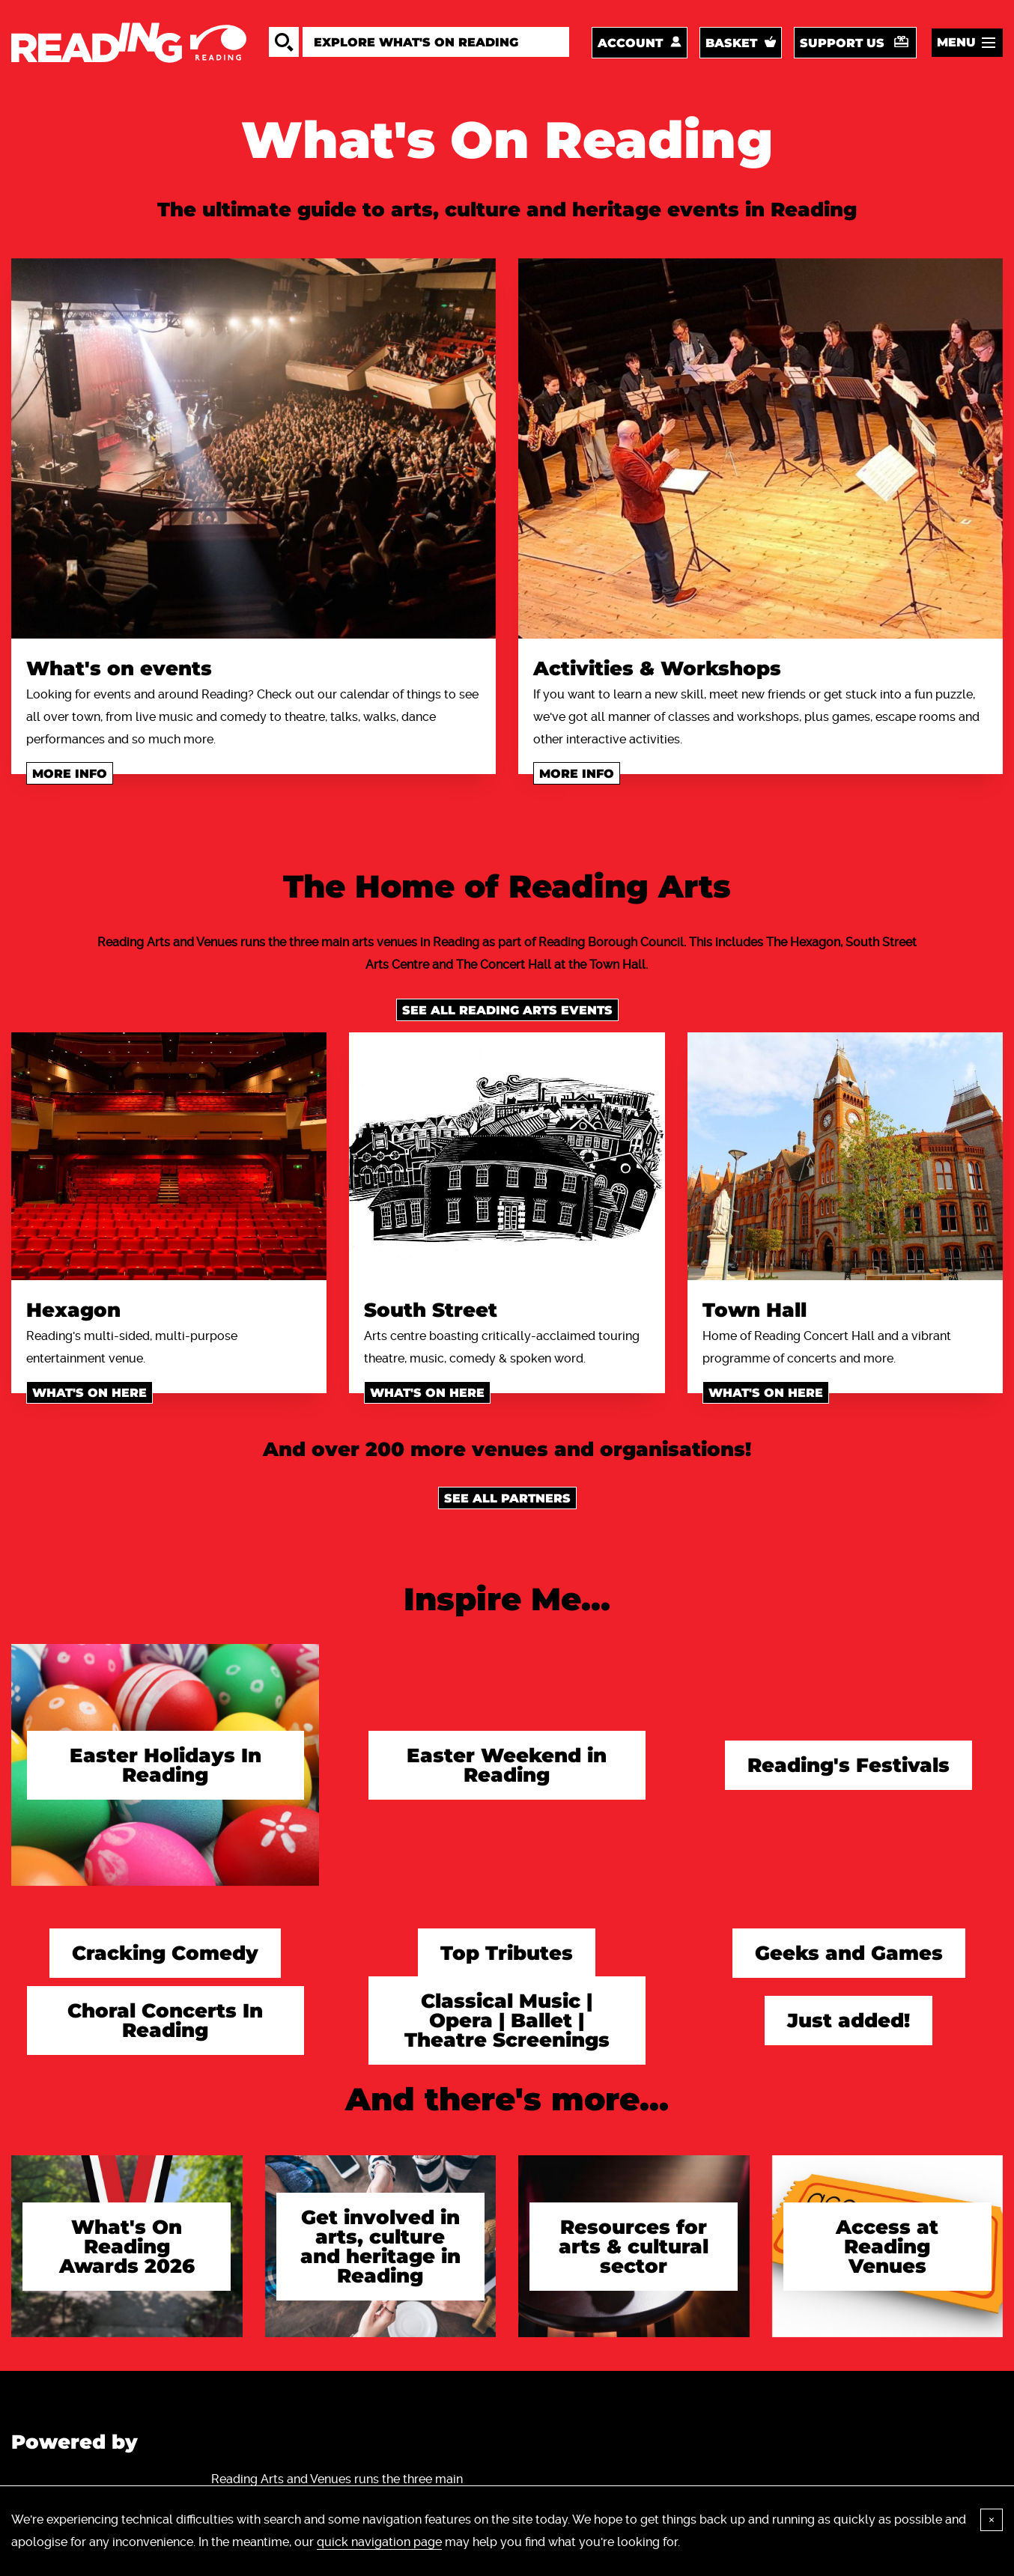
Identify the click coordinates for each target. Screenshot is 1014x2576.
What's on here (89, 1393)
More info (69, 774)
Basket (731, 43)
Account (630, 43)
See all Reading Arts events (507, 1010)
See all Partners (507, 1498)
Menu (956, 42)
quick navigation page (379, 2542)
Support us (842, 43)
